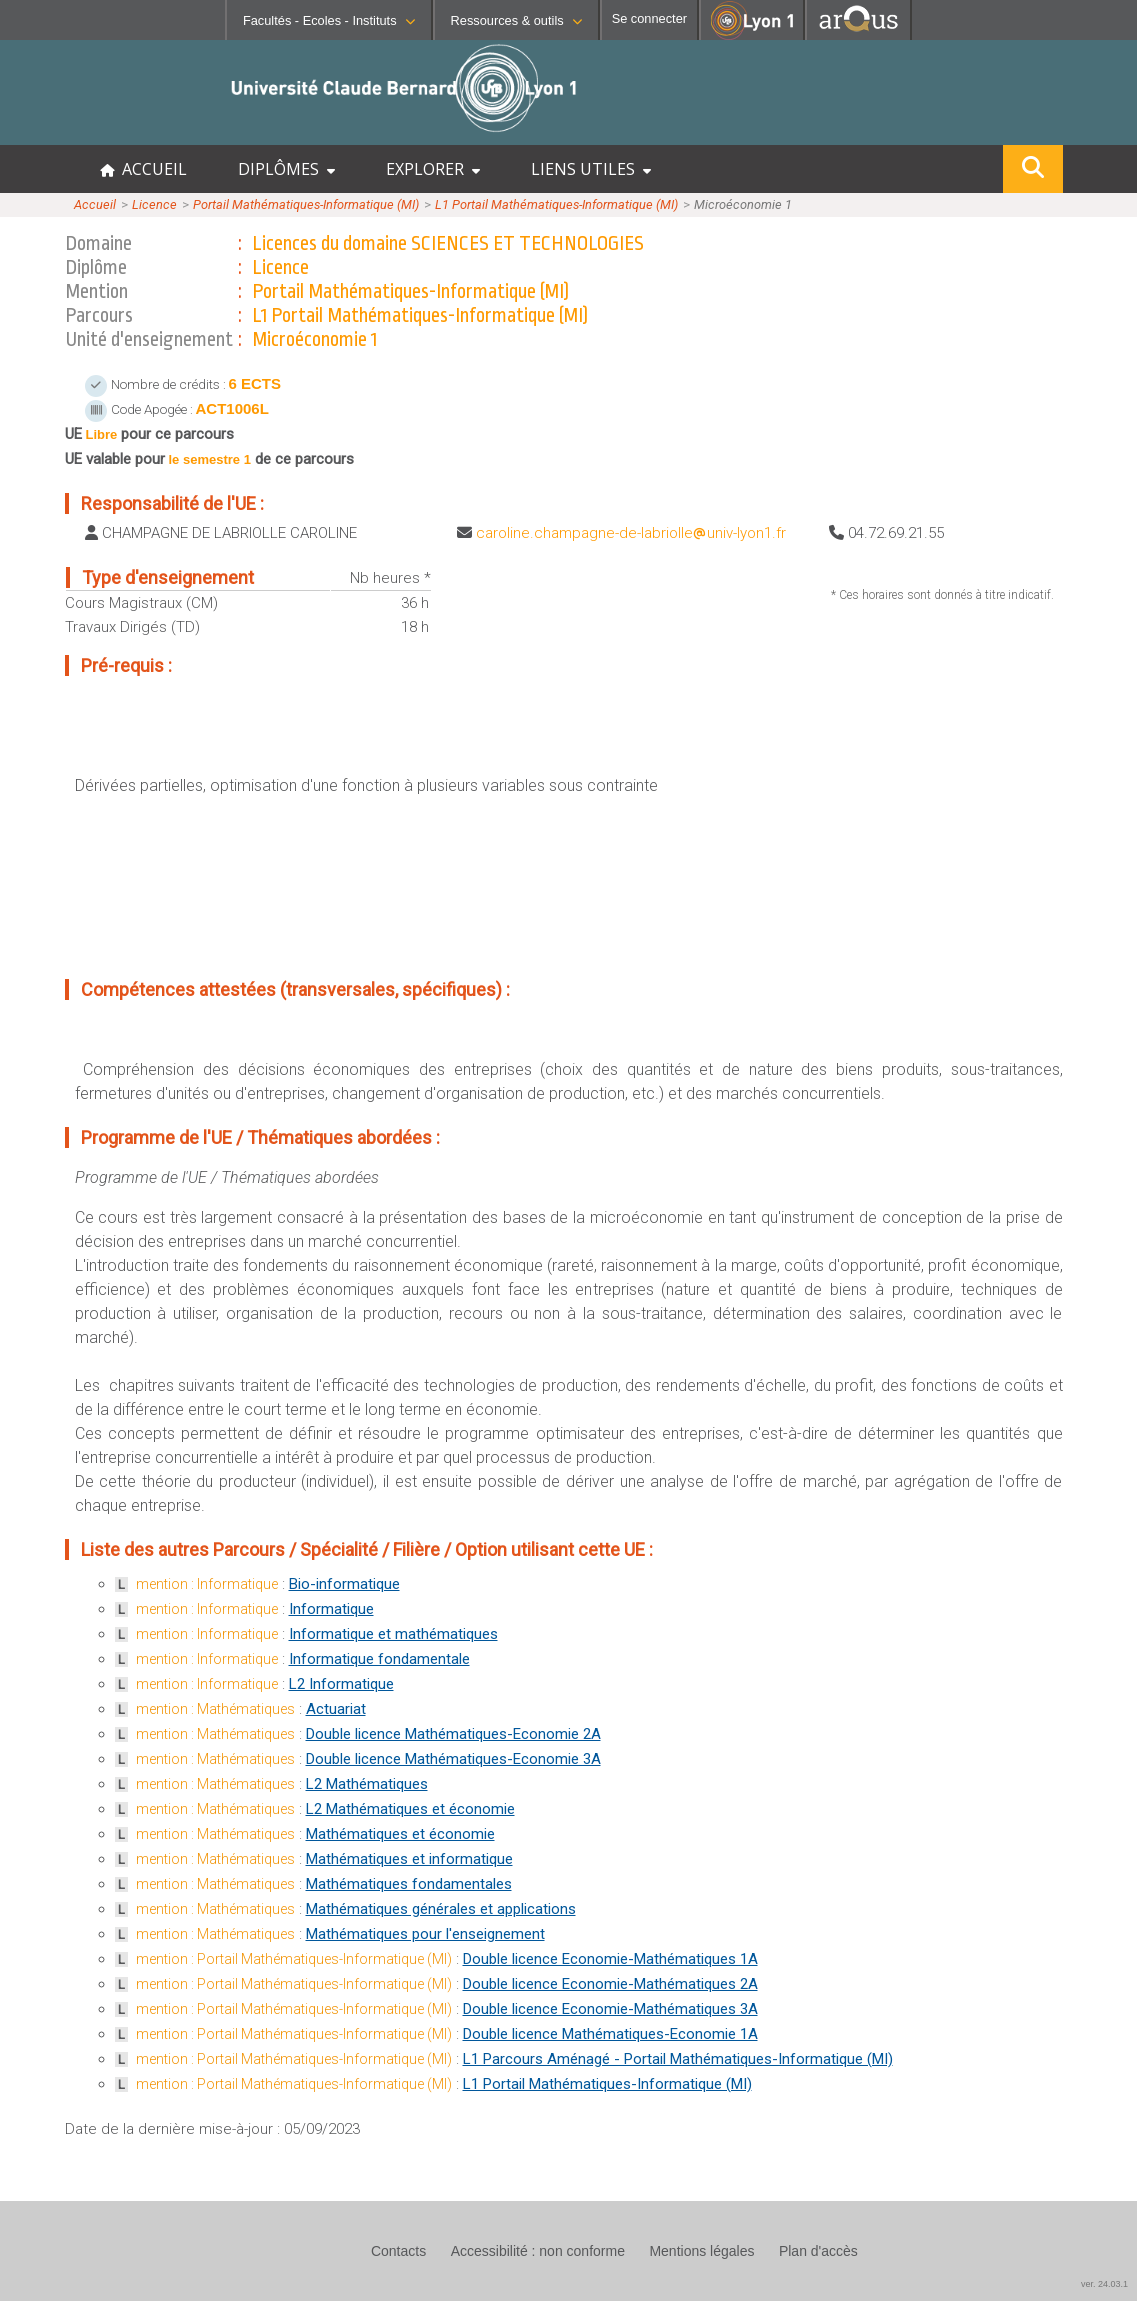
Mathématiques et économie (400, 1834)
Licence (154, 204)
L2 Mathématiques (367, 1784)
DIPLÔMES (286, 169)
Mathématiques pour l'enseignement (425, 1934)
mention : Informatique (207, 1584)
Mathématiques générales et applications (441, 1909)
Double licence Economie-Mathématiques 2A (610, 1984)
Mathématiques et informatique (409, 1859)
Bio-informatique (344, 1584)
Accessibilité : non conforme (538, 2251)
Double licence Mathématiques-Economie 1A (610, 2034)
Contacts (398, 2251)
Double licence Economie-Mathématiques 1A (610, 1959)
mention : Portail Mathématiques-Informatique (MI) (294, 1959)
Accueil (95, 204)
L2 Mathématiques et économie (410, 1809)
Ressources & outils (516, 20)
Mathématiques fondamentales (409, 1884)
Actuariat (336, 1709)
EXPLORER (433, 169)
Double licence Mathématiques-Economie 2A (453, 1734)
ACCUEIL (143, 169)
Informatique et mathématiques (393, 1634)
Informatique (331, 1609)
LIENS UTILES (591, 169)
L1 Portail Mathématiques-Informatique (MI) (556, 204)
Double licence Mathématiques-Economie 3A (453, 1759)
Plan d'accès (818, 2251)
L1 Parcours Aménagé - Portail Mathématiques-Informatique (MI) (678, 2059)
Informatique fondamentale (379, 1659)
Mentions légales (701, 2251)
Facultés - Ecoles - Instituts (329, 20)
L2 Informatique (341, 1684)
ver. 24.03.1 (1104, 2284)
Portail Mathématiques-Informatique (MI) (306, 204)
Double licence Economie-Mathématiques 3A (610, 2009)
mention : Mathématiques (215, 1709)
